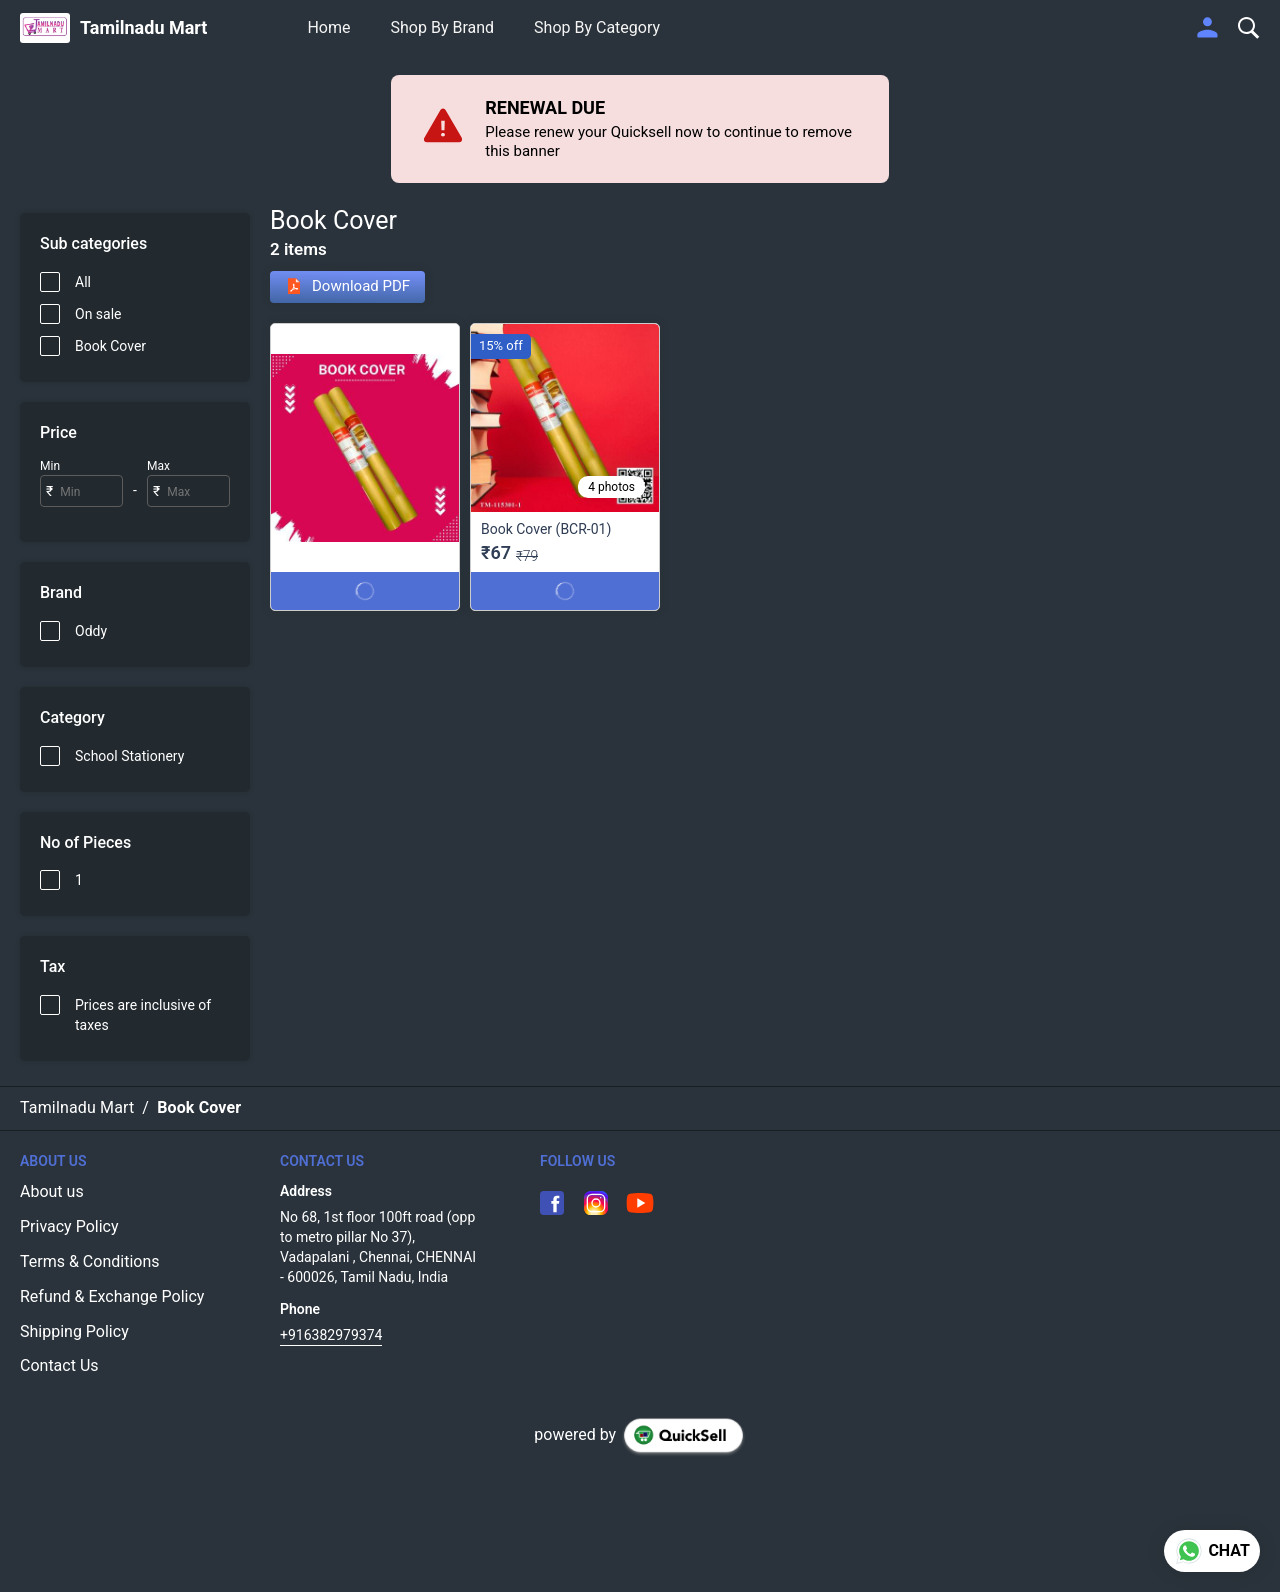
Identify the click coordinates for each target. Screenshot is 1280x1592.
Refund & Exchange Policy (112, 1296)
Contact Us (59, 1365)
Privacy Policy (69, 1226)
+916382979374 (331, 1335)
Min (50, 466)
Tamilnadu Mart (144, 28)
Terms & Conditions (90, 1261)
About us (52, 1191)
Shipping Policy (74, 1331)
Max (158, 466)
